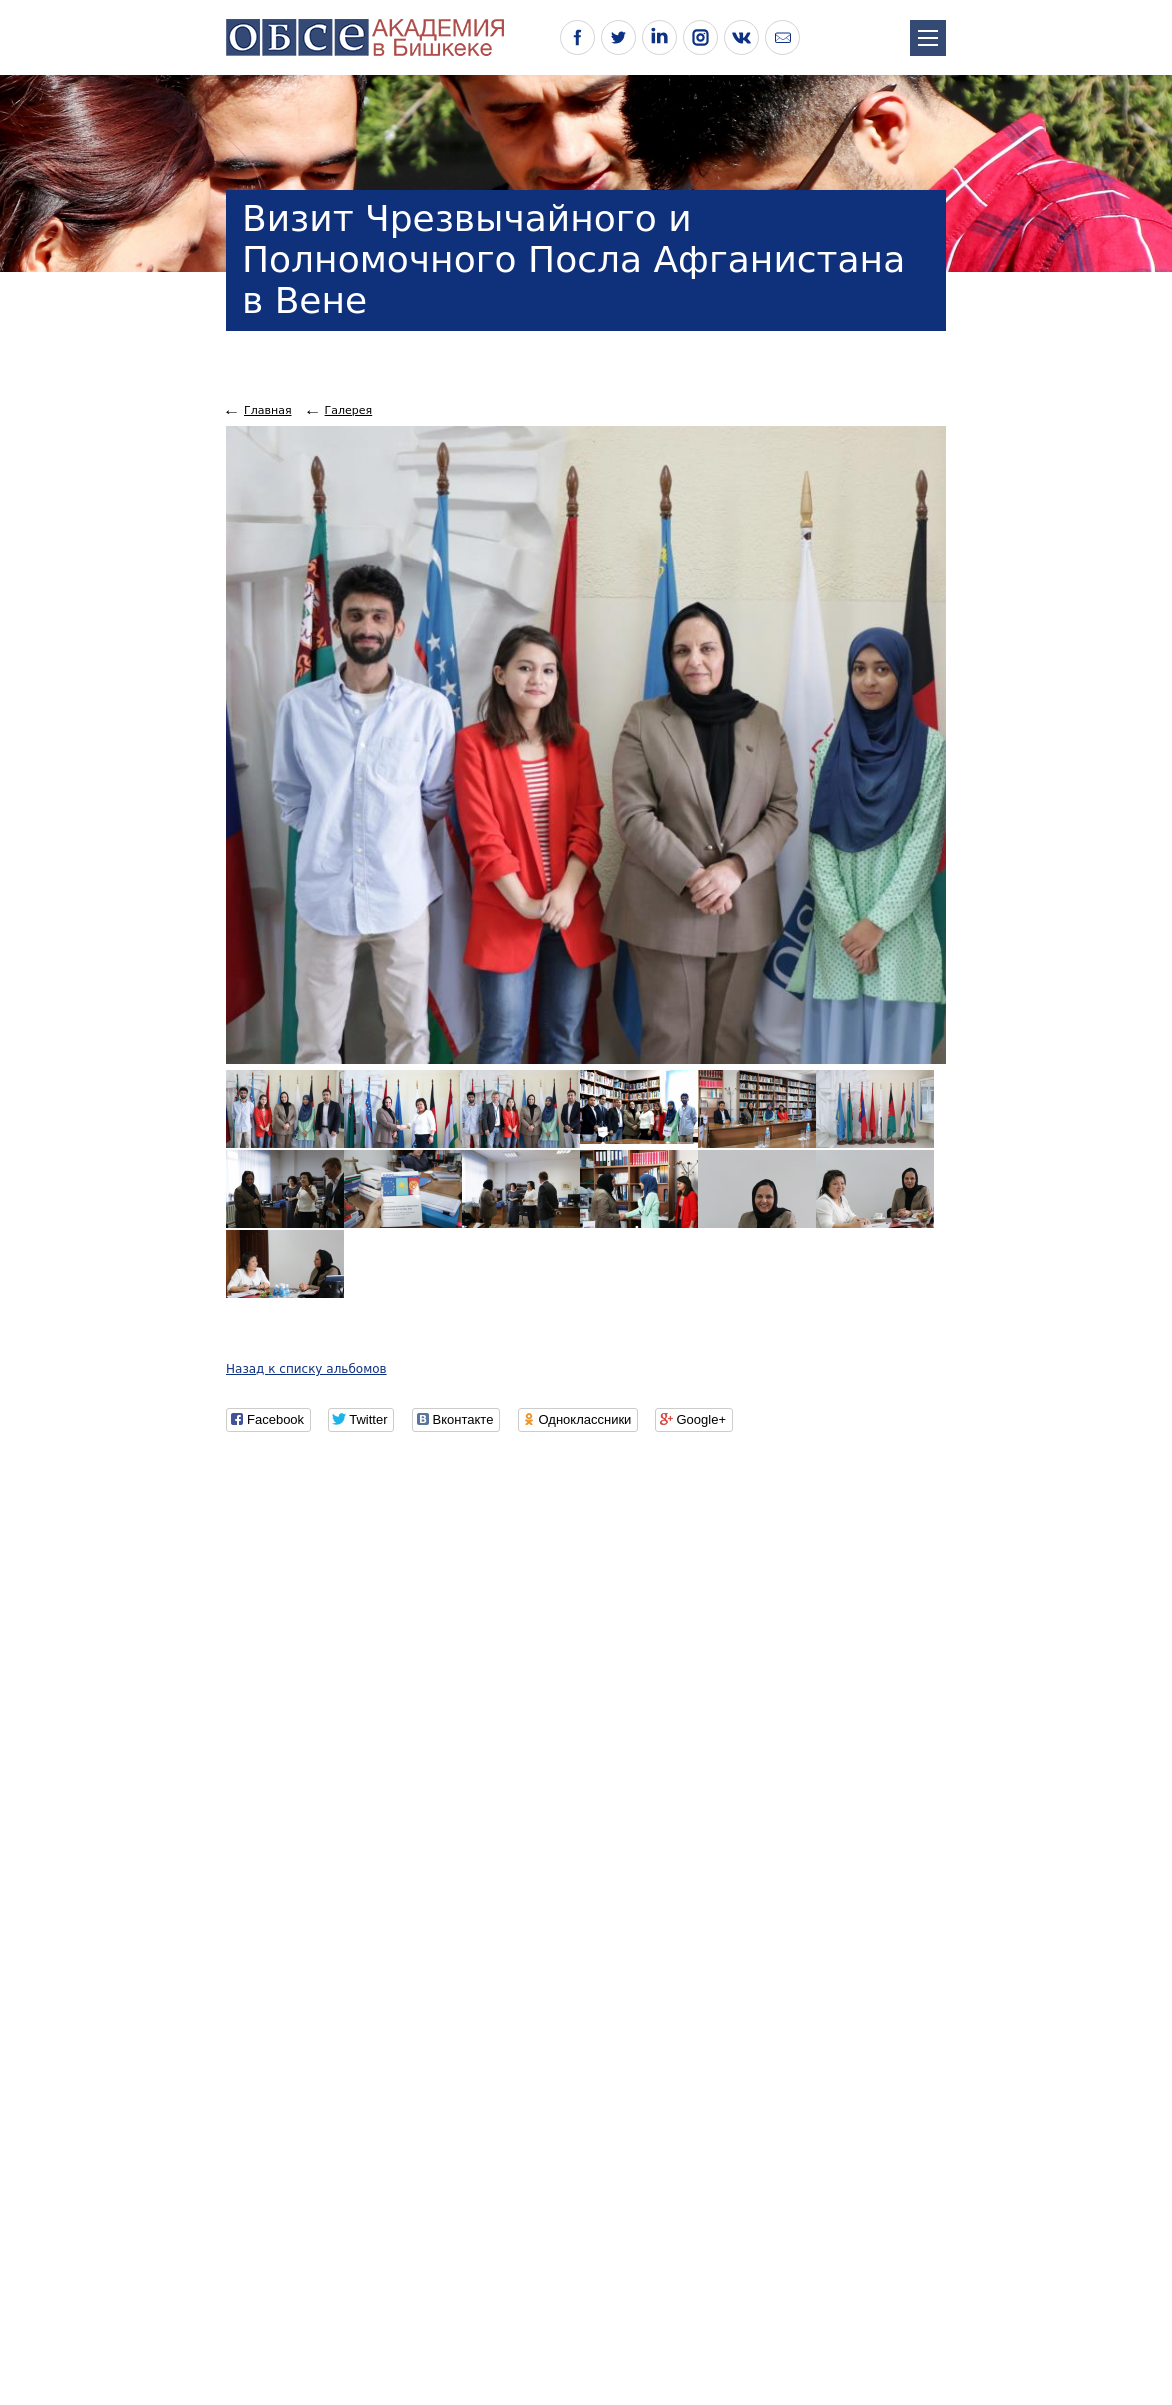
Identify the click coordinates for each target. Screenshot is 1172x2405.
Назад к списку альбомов (306, 1369)
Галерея (349, 410)
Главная (268, 410)
